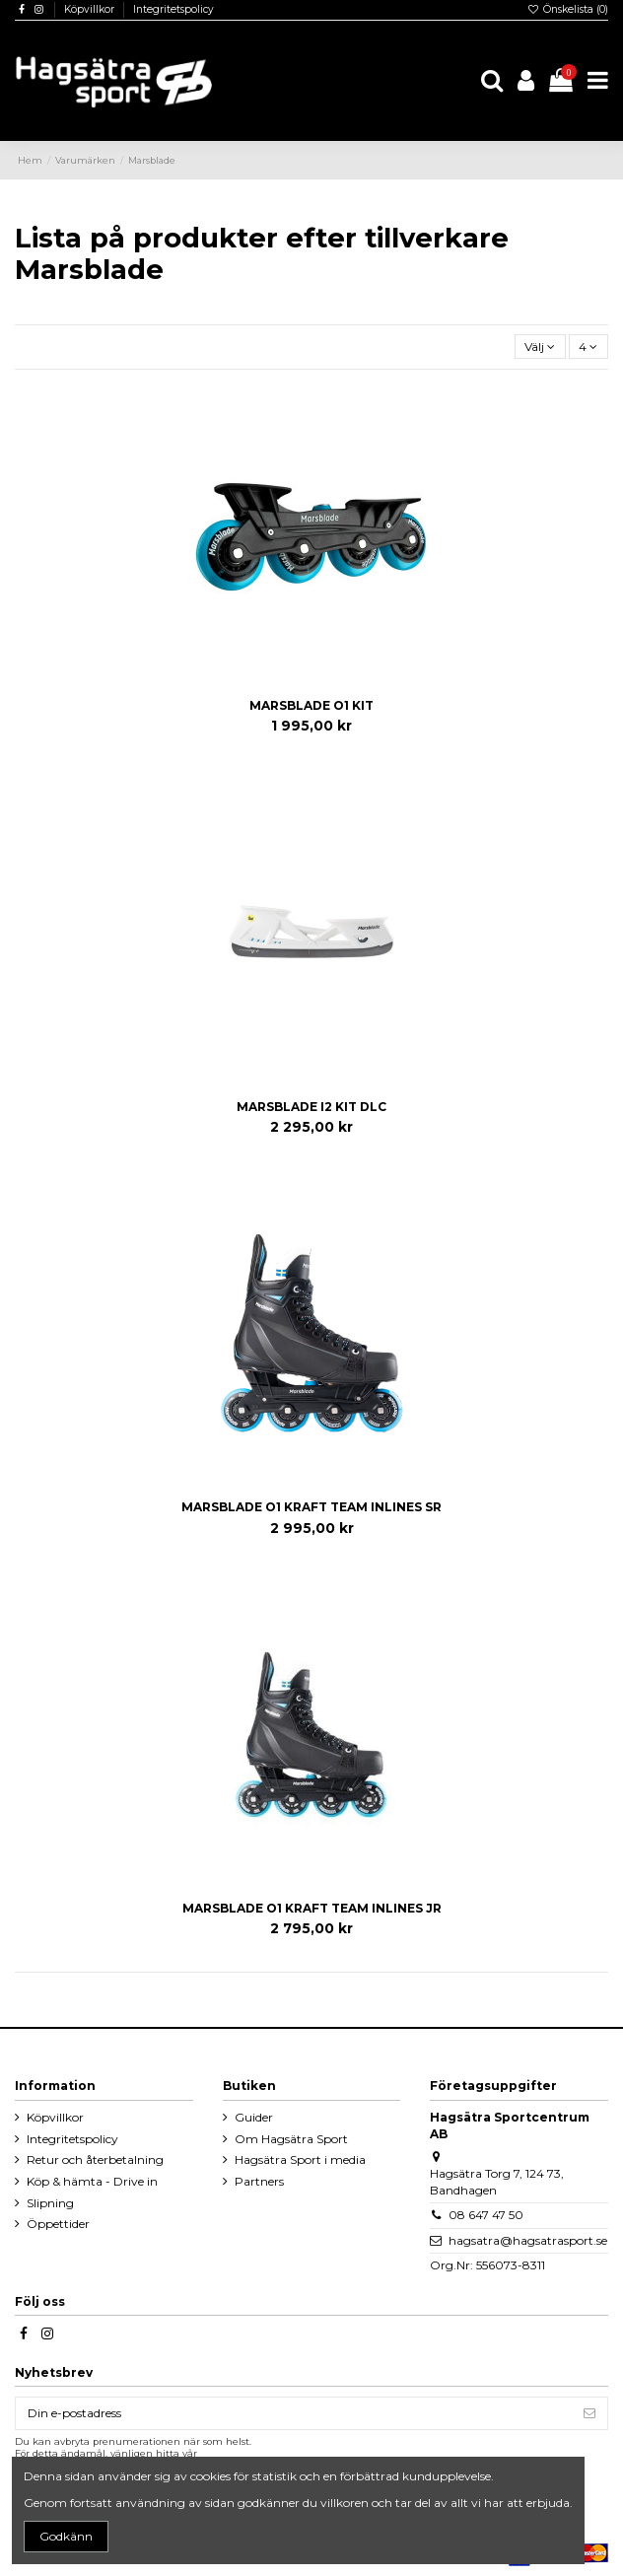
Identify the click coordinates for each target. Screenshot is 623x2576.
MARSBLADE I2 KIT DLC (311, 1106)
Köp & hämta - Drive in (92, 2181)
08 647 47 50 (486, 2214)
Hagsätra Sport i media (300, 2159)
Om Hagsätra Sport (291, 2138)
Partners (259, 2181)
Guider (254, 2117)
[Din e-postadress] (294, 2413)
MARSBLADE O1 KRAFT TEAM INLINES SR (311, 1506)
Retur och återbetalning (95, 2159)
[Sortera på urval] (540, 346)
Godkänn (66, 2536)
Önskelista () (567, 9)
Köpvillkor (90, 9)
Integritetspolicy (173, 9)
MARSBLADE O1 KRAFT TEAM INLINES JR (312, 1908)
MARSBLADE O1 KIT (311, 705)
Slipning (50, 2202)
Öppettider (58, 2223)
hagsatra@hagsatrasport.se (528, 2240)
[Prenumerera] (589, 2413)
